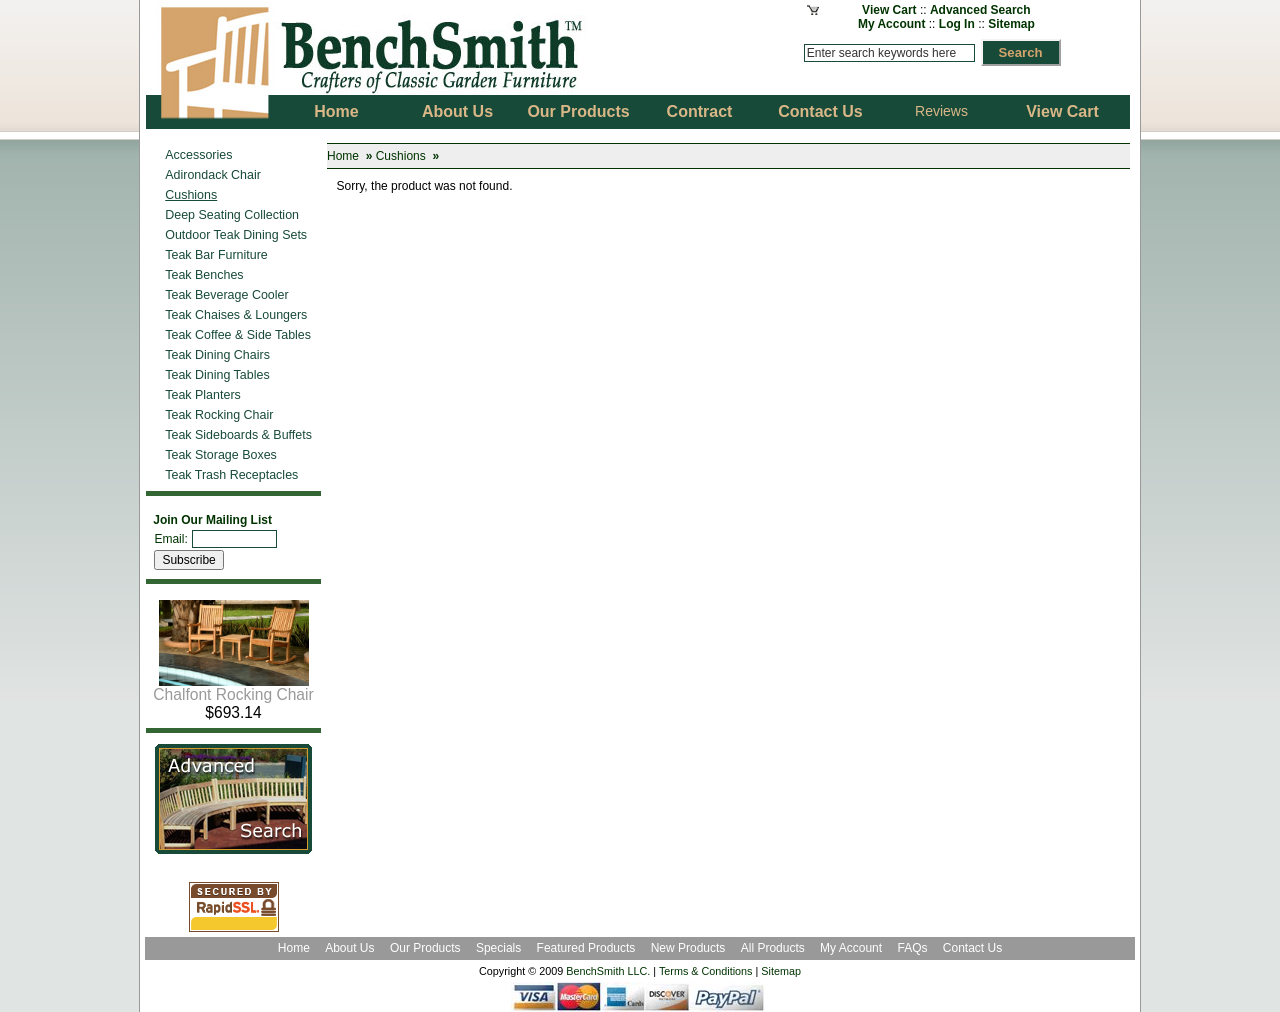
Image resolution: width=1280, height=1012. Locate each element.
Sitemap (1011, 24)
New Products (688, 948)
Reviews (941, 111)
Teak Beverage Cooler (226, 295)
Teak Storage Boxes (221, 455)
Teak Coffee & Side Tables (238, 335)
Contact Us (972, 948)
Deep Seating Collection (232, 215)
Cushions (401, 156)
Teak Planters (203, 395)
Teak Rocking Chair (219, 415)
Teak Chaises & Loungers (236, 315)
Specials (500, 948)
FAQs (912, 948)
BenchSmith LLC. (608, 971)
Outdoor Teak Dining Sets (236, 235)
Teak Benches (204, 275)
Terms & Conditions (706, 971)
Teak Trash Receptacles (231, 475)
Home (343, 156)
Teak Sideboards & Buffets (238, 435)
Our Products (427, 948)
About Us (349, 948)
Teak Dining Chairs (217, 355)
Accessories (198, 155)
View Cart (889, 10)
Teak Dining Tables (217, 375)
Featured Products (586, 948)
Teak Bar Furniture (216, 255)
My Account (892, 24)
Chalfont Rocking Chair (233, 687)
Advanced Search (980, 10)
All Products (773, 948)
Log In (957, 24)
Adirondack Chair (213, 175)
